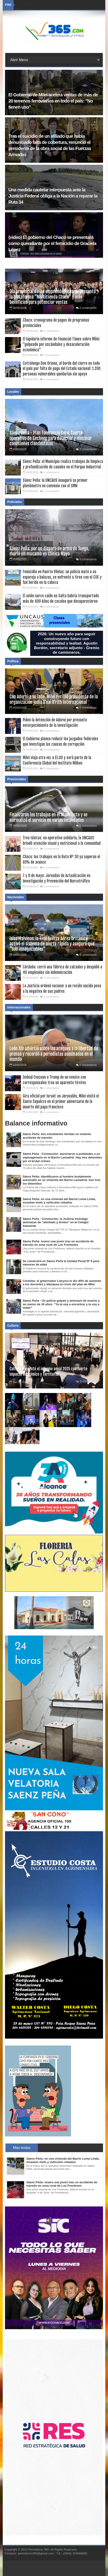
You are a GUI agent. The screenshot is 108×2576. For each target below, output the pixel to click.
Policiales (14, 502)
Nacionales (15, 897)
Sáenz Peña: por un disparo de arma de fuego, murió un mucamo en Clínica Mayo (49, 551)
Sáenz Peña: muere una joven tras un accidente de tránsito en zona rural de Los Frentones (58, 1243)
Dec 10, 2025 (19, 1382)
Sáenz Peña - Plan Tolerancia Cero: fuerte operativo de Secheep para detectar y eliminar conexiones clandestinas (51, 438)
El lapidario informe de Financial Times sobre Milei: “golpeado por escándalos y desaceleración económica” (61, 344)
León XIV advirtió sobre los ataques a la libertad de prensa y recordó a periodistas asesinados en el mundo (54, 1054)
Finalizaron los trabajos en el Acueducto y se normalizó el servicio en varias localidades (48, 817)
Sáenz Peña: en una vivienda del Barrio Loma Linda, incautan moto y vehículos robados (59, 1200)
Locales (13, 391)
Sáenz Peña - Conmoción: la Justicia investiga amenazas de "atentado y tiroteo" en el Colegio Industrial (55, 1222)
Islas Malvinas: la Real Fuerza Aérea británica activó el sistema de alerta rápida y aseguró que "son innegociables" (52, 944)
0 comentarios (88, 308)
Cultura (12, 1325)
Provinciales (16, 779)
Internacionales (19, 1007)
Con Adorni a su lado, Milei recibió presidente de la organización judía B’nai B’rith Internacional (54, 699)
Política (13, 661)
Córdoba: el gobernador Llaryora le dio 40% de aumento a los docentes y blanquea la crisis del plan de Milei (62, 1282)
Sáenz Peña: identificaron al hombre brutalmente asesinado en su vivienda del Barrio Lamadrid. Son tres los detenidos (61, 1180)
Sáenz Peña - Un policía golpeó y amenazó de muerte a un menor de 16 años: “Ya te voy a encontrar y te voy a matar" (61, 1304)
